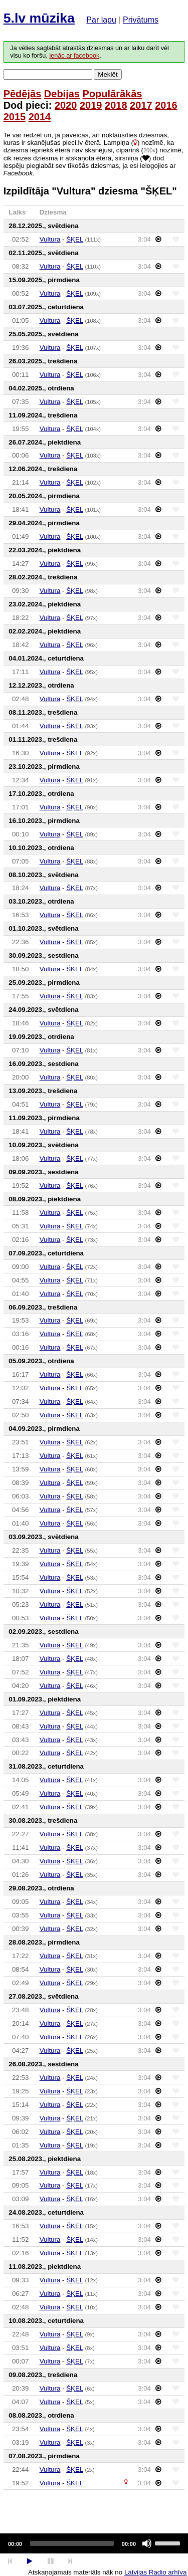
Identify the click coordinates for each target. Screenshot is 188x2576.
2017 (141, 105)
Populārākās (112, 93)
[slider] (72, 2543)
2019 (91, 105)
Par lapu (101, 20)
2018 (116, 105)
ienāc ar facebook (74, 55)
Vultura (50, 239)
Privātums (140, 20)
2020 (66, 105)
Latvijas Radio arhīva (155, 2572)
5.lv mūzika (39, 18)
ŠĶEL (74, 239)
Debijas (62, 93)
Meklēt (107, 74)
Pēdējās (23, 93)
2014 (40, 116)
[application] (94, 2543)
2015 (15, 116)
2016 (166, 105)
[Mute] (147, 2543)
